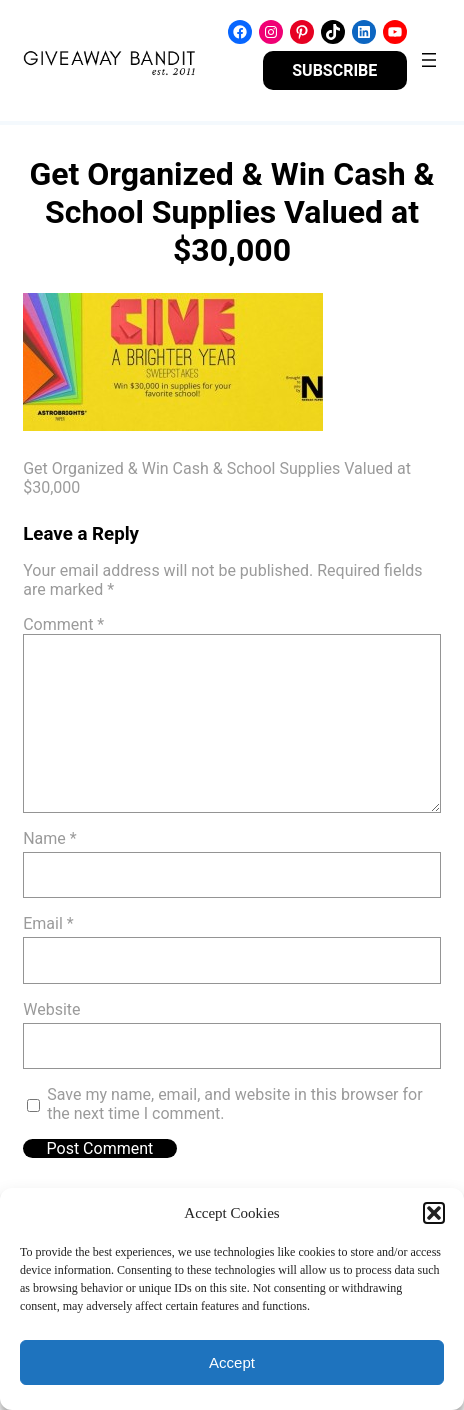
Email (48, 923)
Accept (232, 1362)
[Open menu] (429, 60)
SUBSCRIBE (334, 70)
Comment (63, 624)
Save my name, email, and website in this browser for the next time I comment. (234, 1104)
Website (51, 1009)
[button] (434, 1213)
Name (50, 838)
